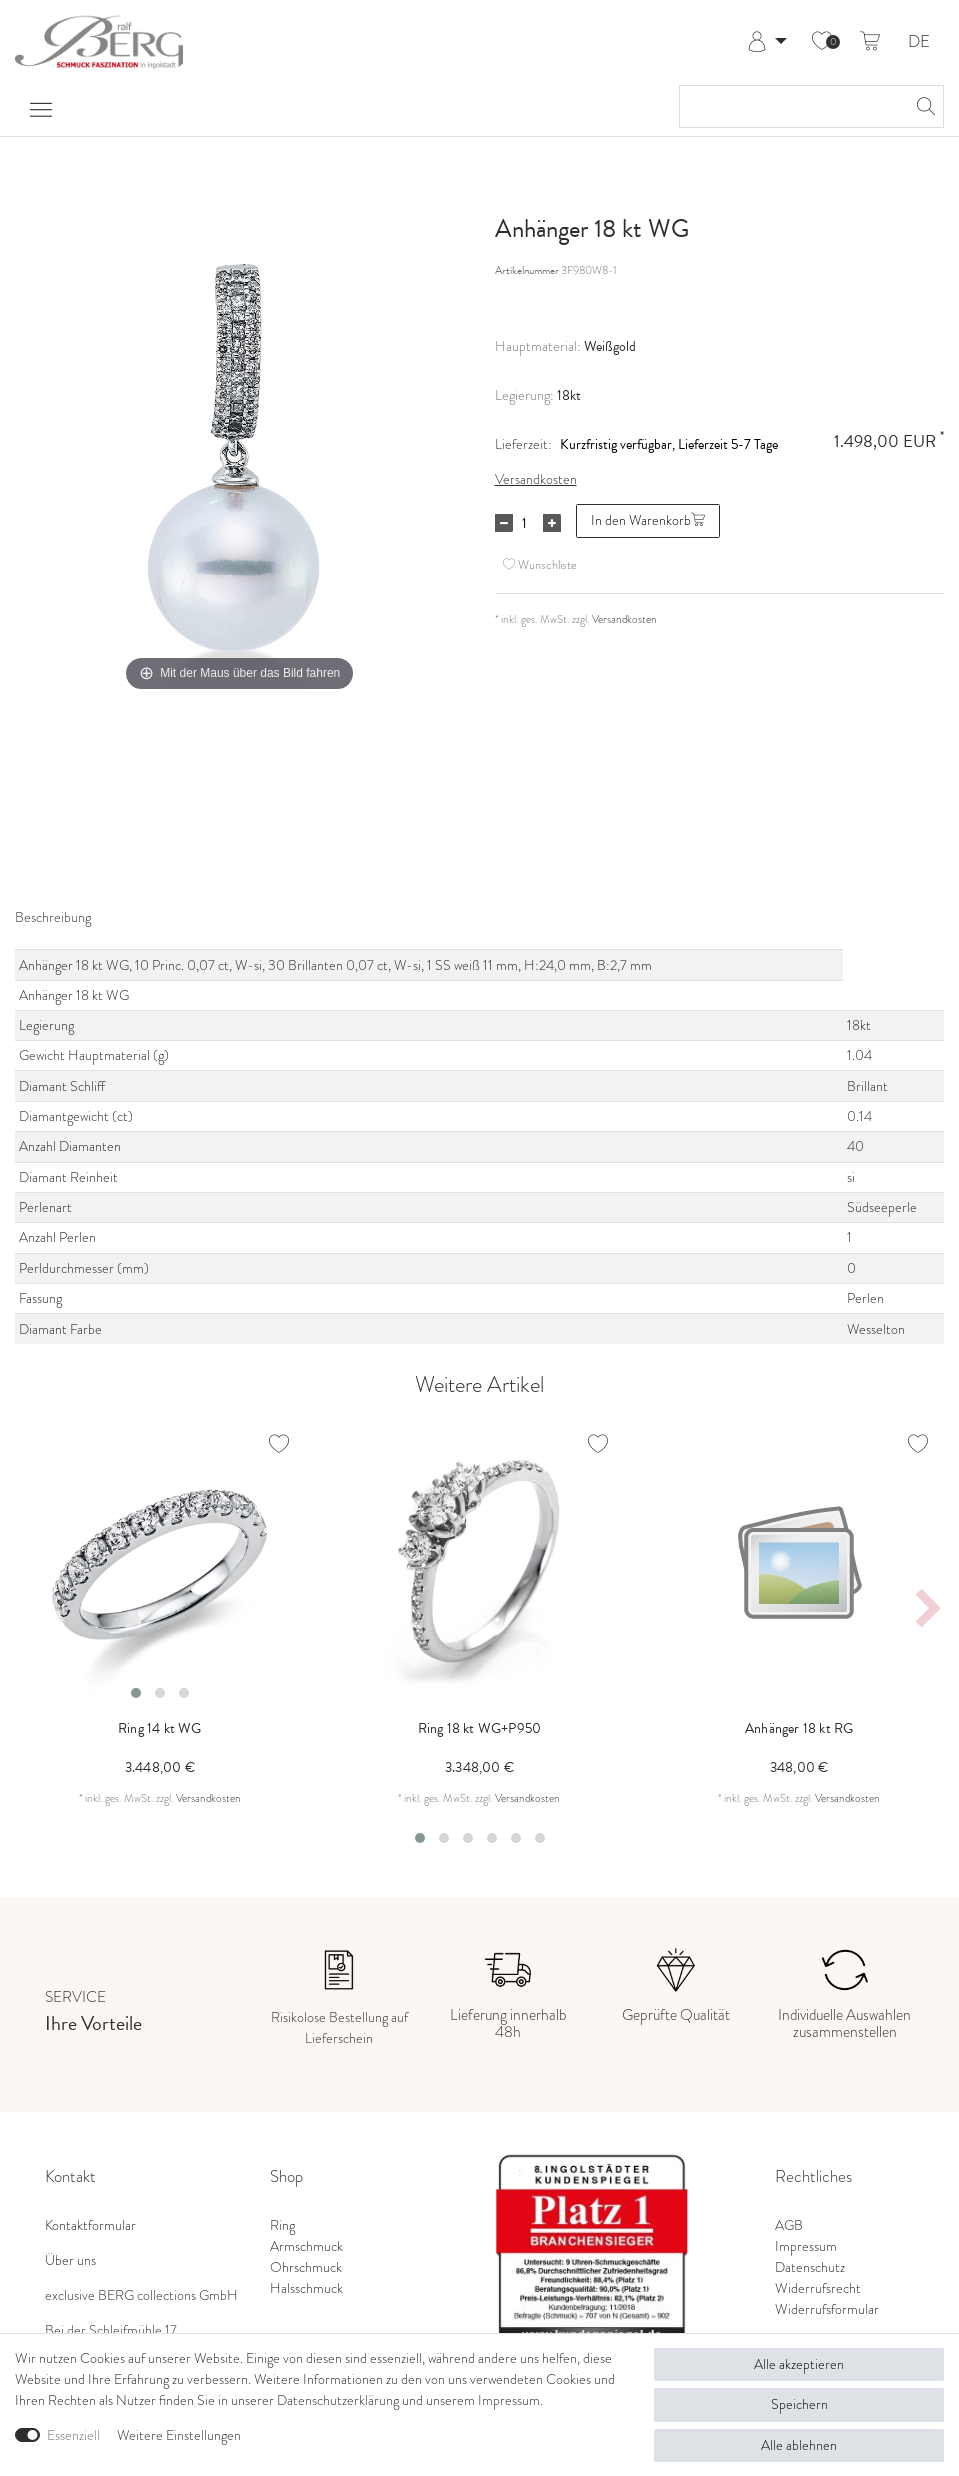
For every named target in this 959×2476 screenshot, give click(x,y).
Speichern (799, 2404)
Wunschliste (540, 564)
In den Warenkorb (648, 520)
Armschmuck (306, 2246)
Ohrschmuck (306, 2267)
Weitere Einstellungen (179, 2435)
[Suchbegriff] (791, 106)
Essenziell (73, 2435)
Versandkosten (536, 479)
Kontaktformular (90, 2225)
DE (919, 42)
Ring (282, 2225)
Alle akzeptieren (799, 2364)
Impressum (806, 2246)
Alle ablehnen (799, 2445)
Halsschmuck (306, 2288)
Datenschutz (810, 2267)
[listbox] (160, 1564)
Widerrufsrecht (818, 2288)
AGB (789, 2225)
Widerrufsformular (827, 2309)
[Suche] (923, 106)
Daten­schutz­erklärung (338, 2400)
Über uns (70, 2260)
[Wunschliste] (822, 42)
